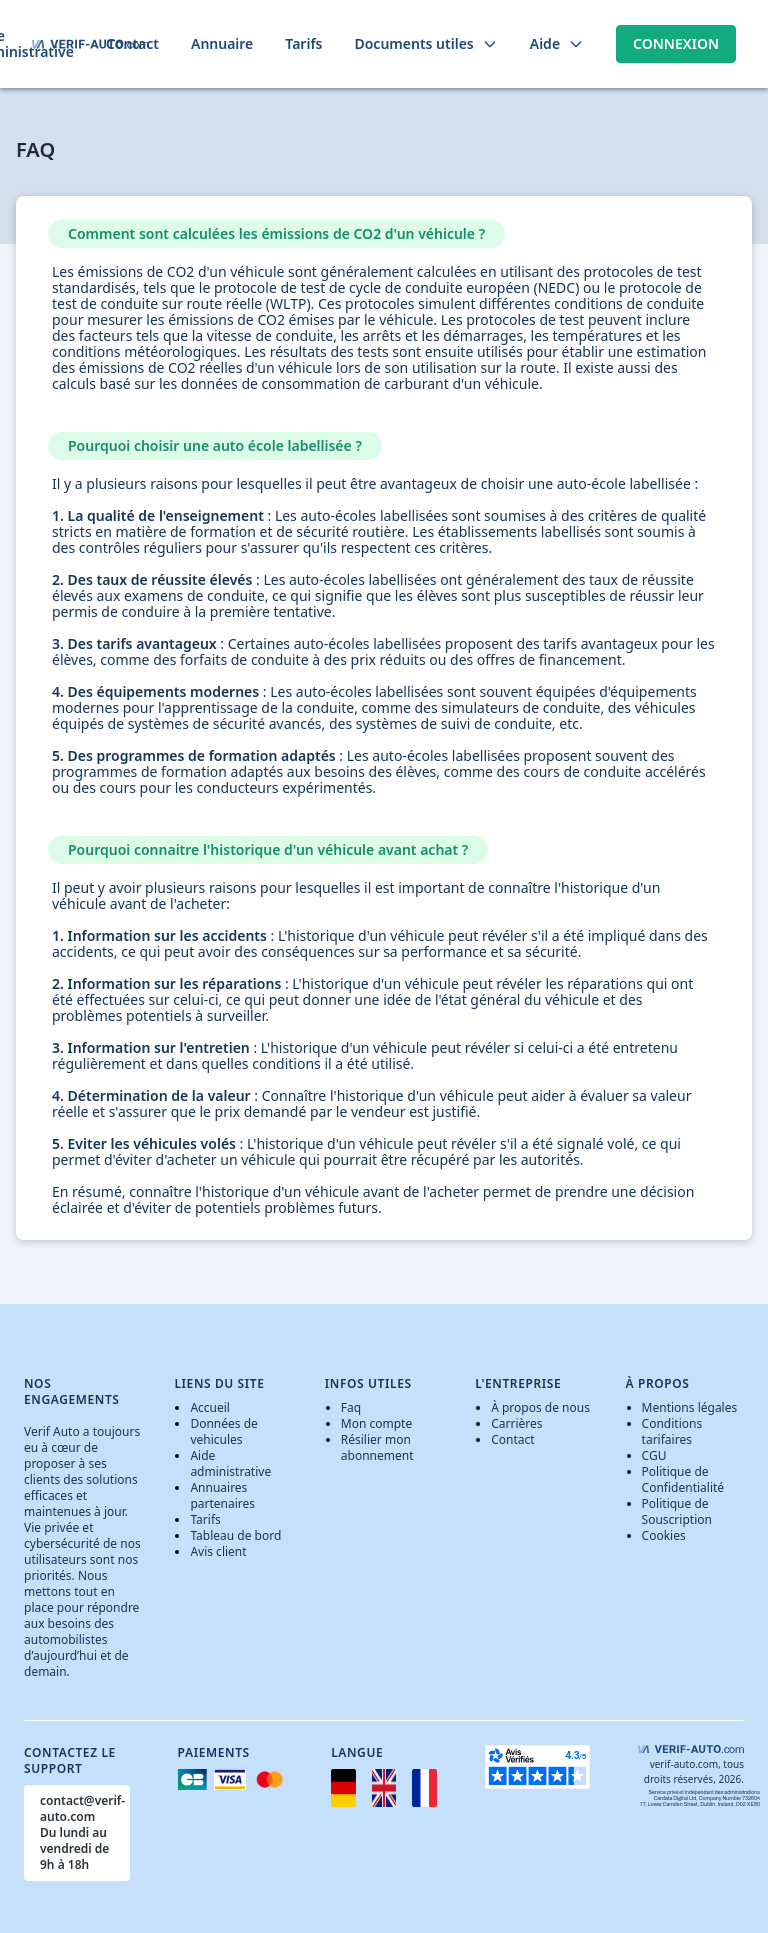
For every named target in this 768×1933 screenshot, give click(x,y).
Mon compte (376, 1423)
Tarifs (205, 1519)
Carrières (516, 1423)
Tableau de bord (235, 1535)
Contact (512, 1439)
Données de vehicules (223, 1431)
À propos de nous (540, 1407)
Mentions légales (690, 1407)
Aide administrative (230, 1463)
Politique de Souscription (677, 1511)
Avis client (218, 1551)
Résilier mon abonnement (377, 1447)
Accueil (210, 1407)
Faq (351, 1407)
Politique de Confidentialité (683, 1479)
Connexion (676, 43)
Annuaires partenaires (222, 1495)
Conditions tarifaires (672, 1431)
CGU (654, 1455)
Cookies (664, 1535)
